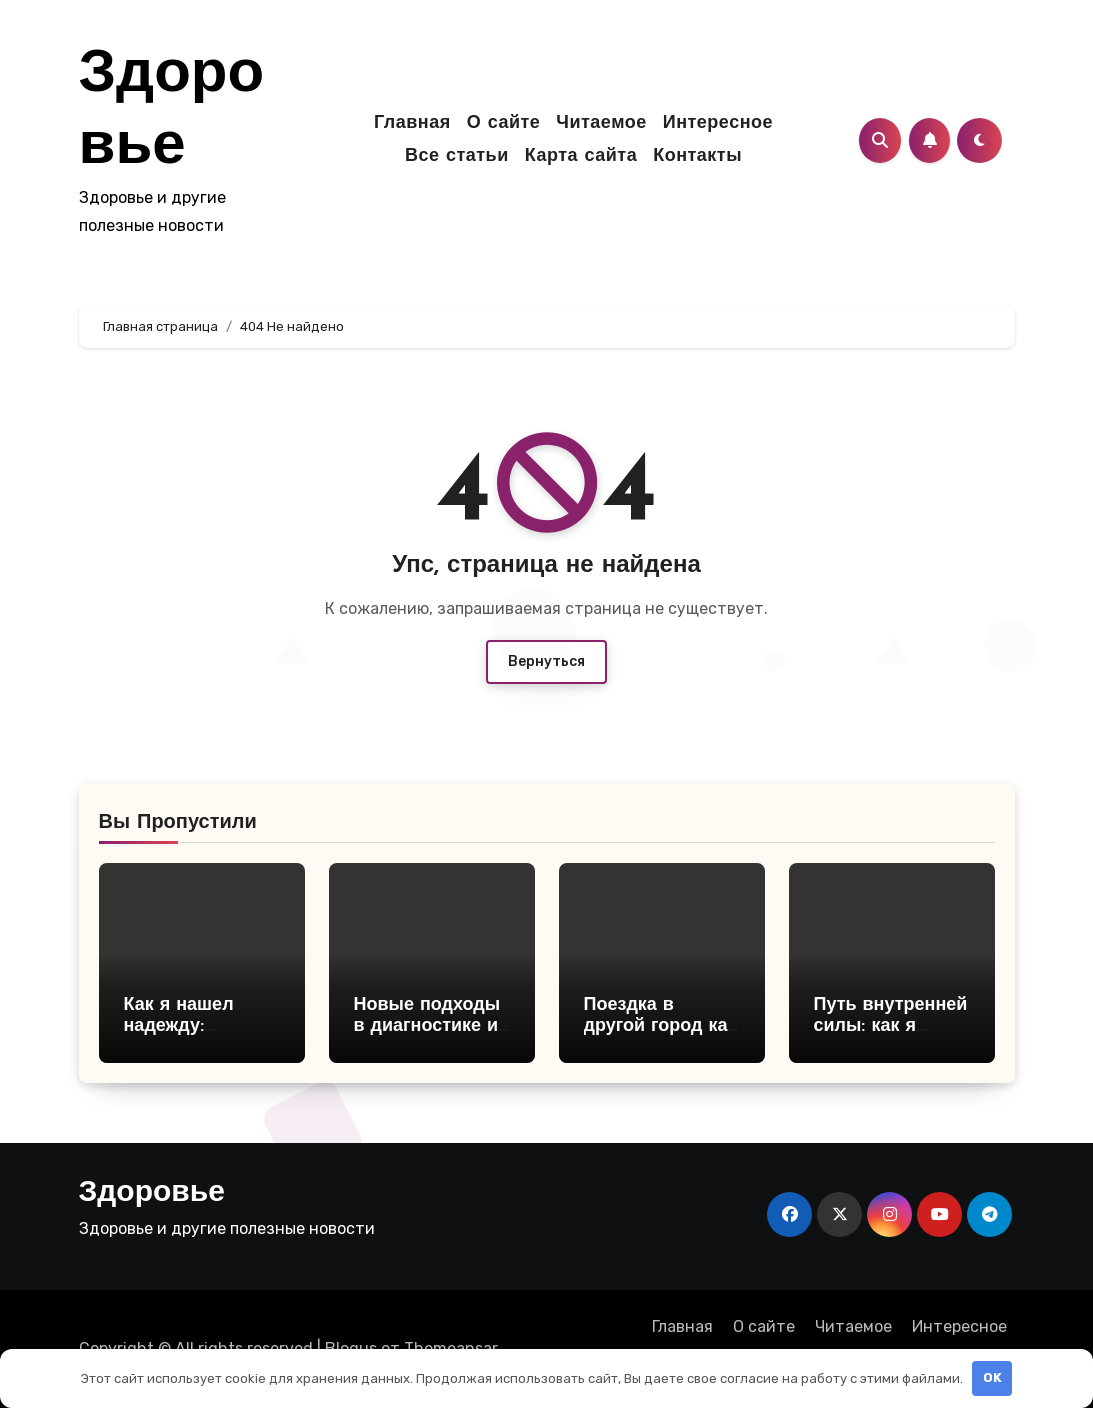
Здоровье (152, 1193)
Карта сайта (581, 156)
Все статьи (457, 156)
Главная (412, 123)
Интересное (718, 123)
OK (992, 1377)
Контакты (697, 156)
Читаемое (601, 123)
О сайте (504, 123)
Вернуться (546, 661)
